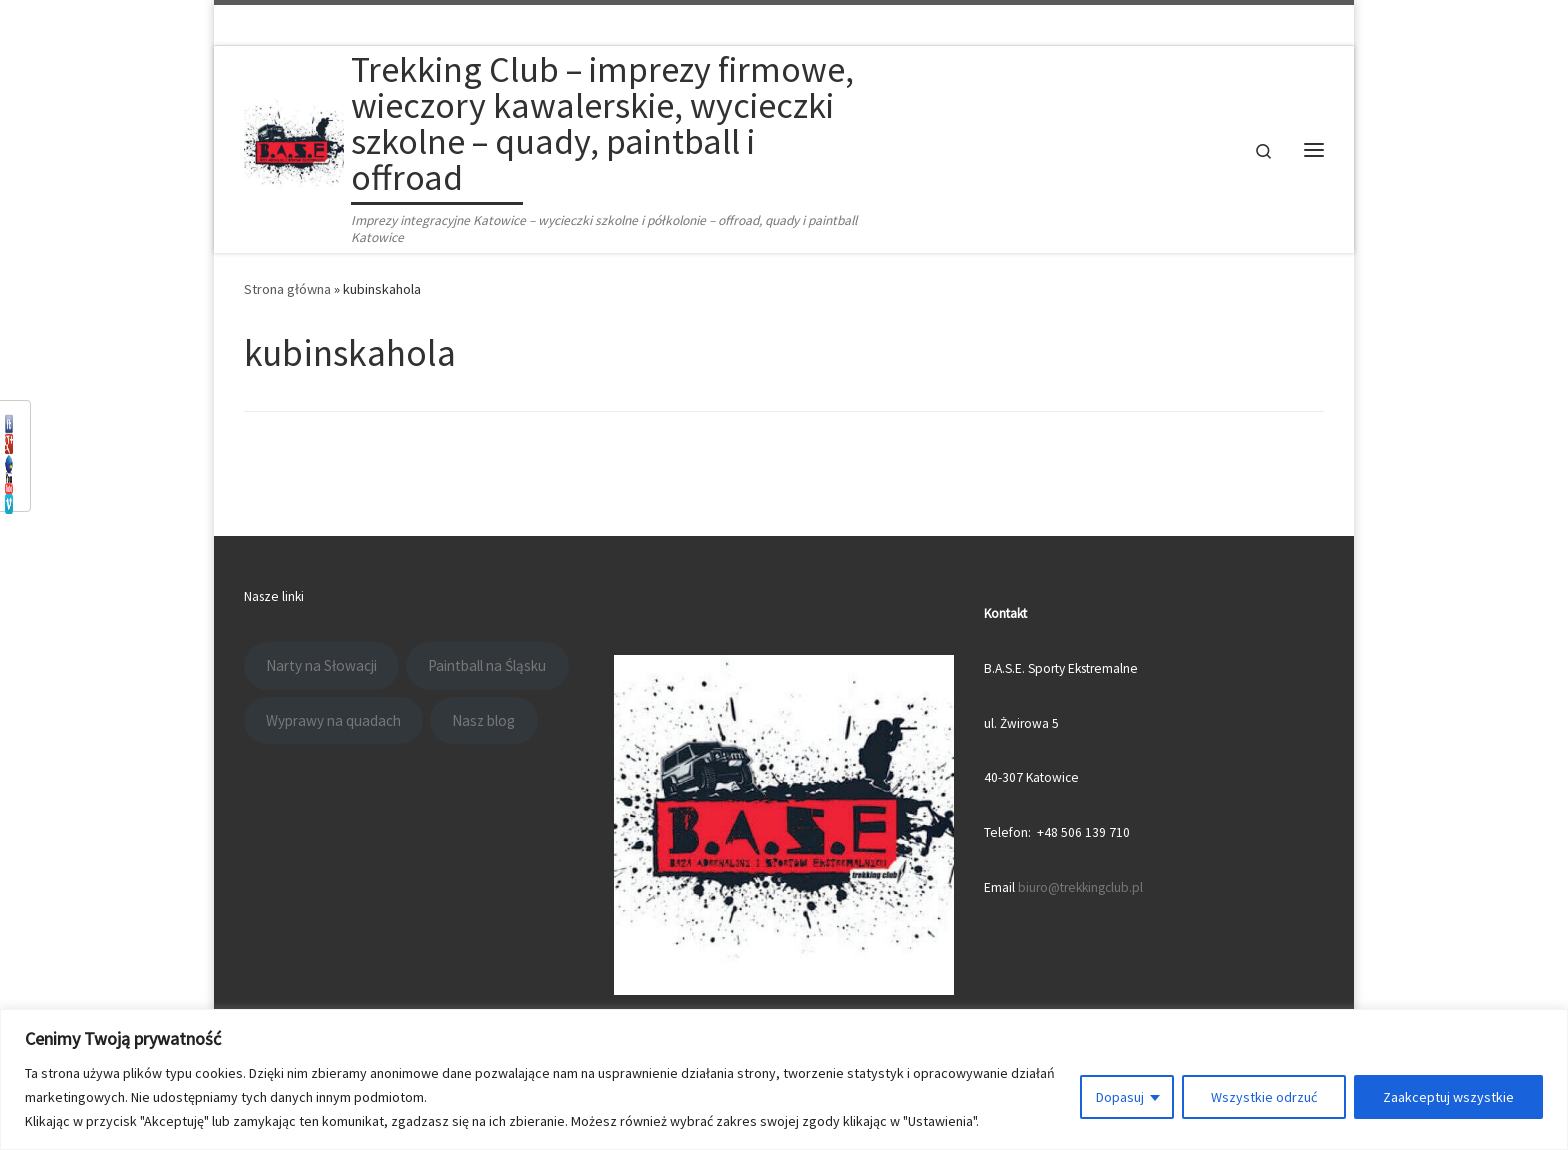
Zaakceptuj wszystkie (1448, 1097)
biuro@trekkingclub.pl (1080, 887)
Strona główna (287, 289)
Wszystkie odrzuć (1264, 1097)
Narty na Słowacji (321, 665)
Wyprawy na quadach (333, 720)
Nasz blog (483, 720)
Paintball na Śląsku (487, 665)
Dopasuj (1120, 1097)
